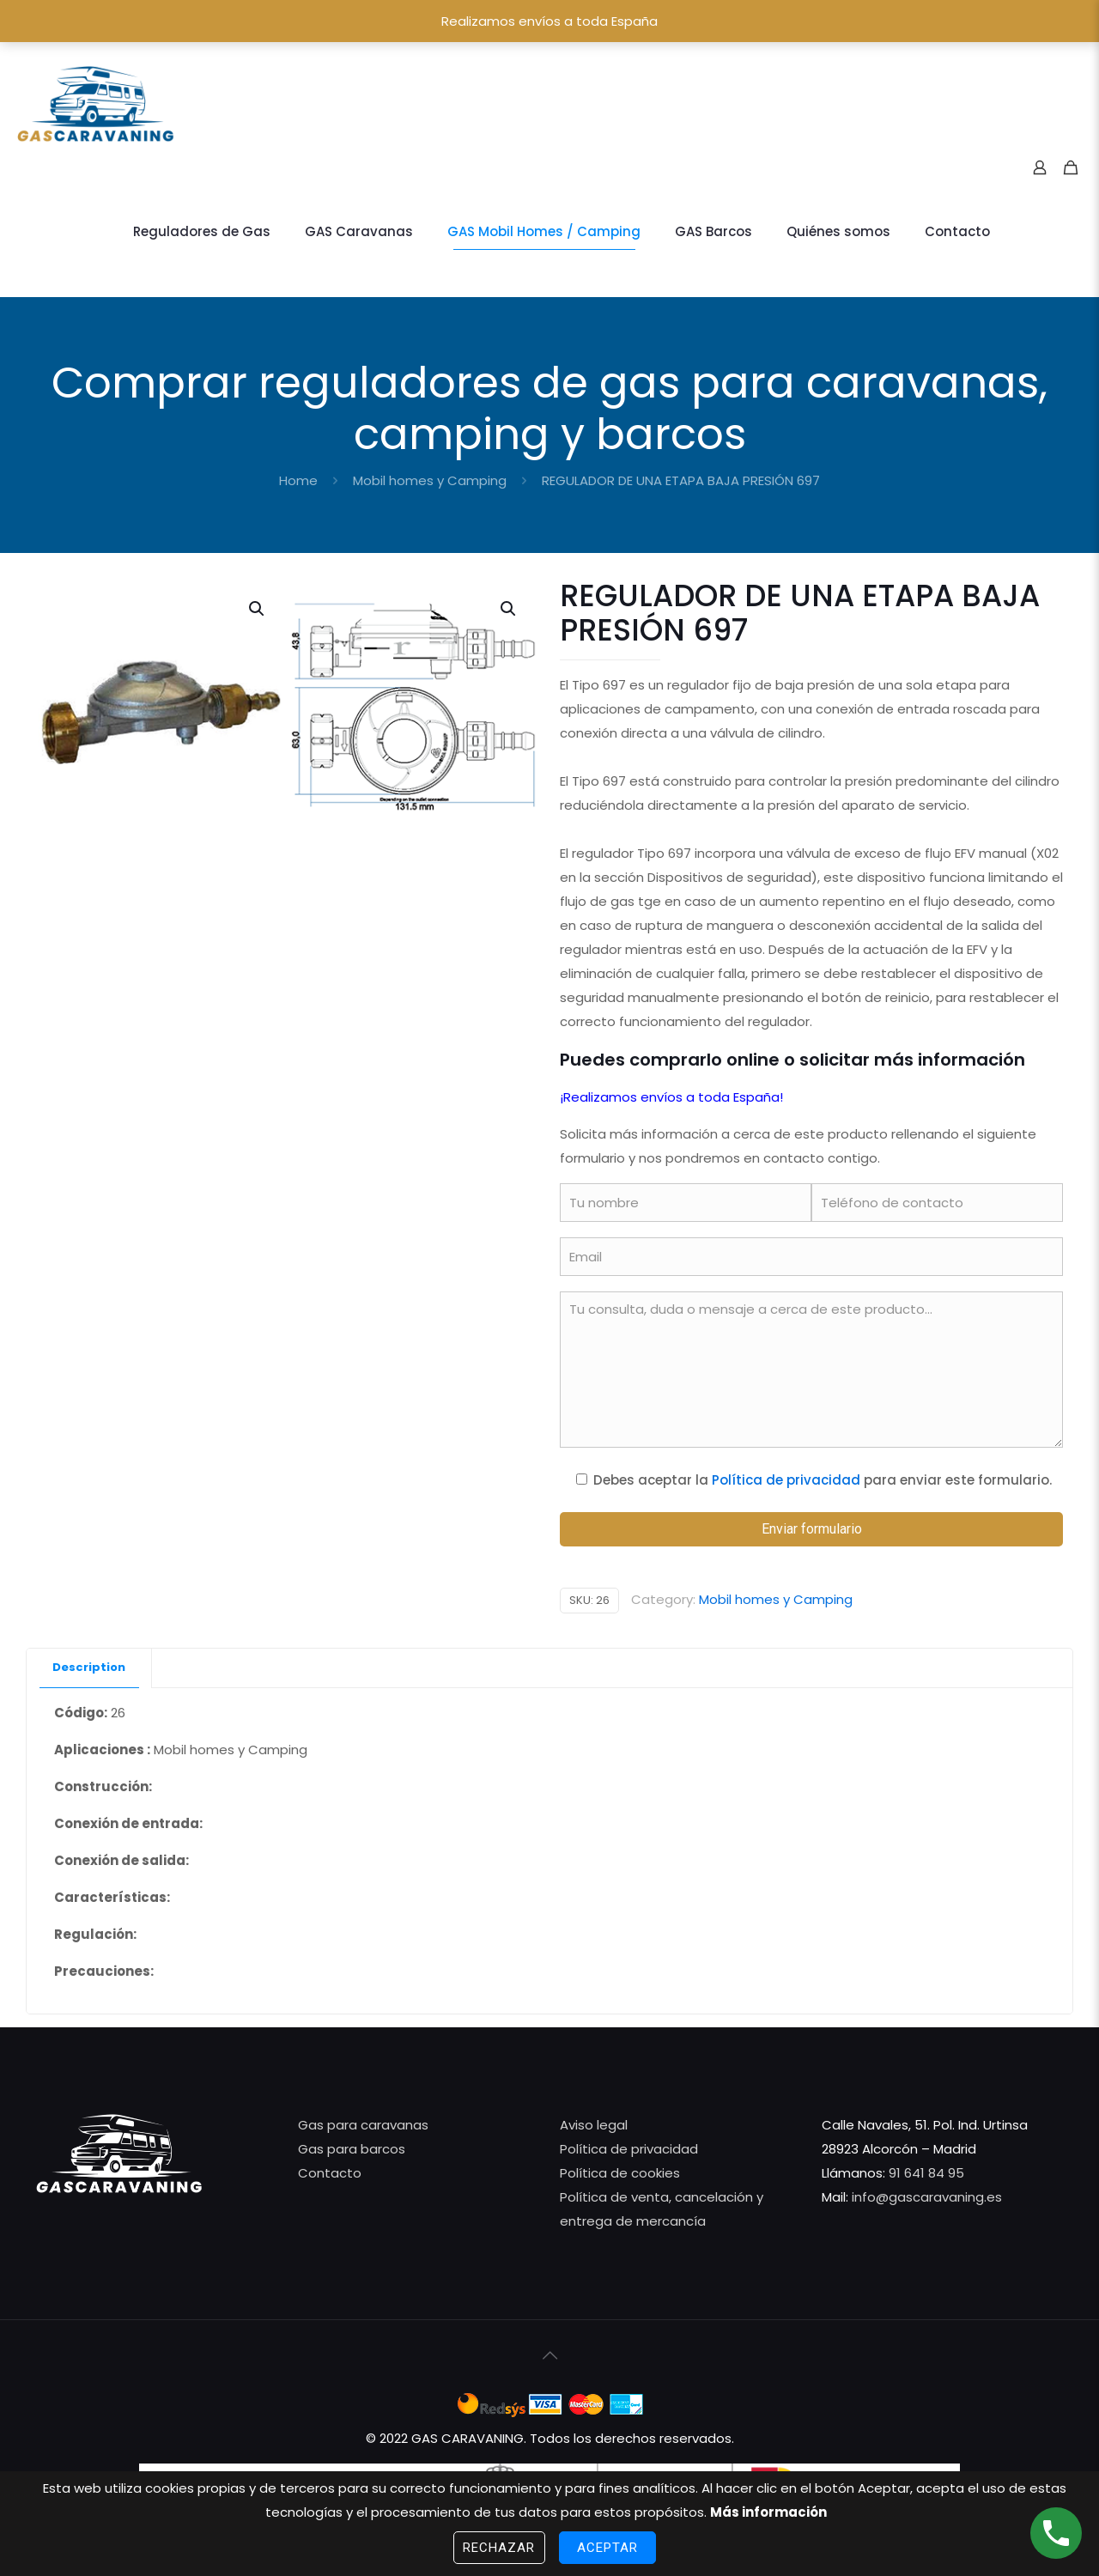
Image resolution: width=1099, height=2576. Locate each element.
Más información (768, 2512)
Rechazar (499, 2547)
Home (298, 480)
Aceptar (608, 2547)
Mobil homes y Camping (430, 480)
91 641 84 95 (926, 2173)
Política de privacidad (786, 1480)
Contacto (329, 2173)
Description (88, 1667)
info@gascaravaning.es (925, 2197)
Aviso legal (594, 2125)
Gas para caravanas (363, 2125)
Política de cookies (620, 2173)
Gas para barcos (351, 2149)
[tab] (89, 1668)
